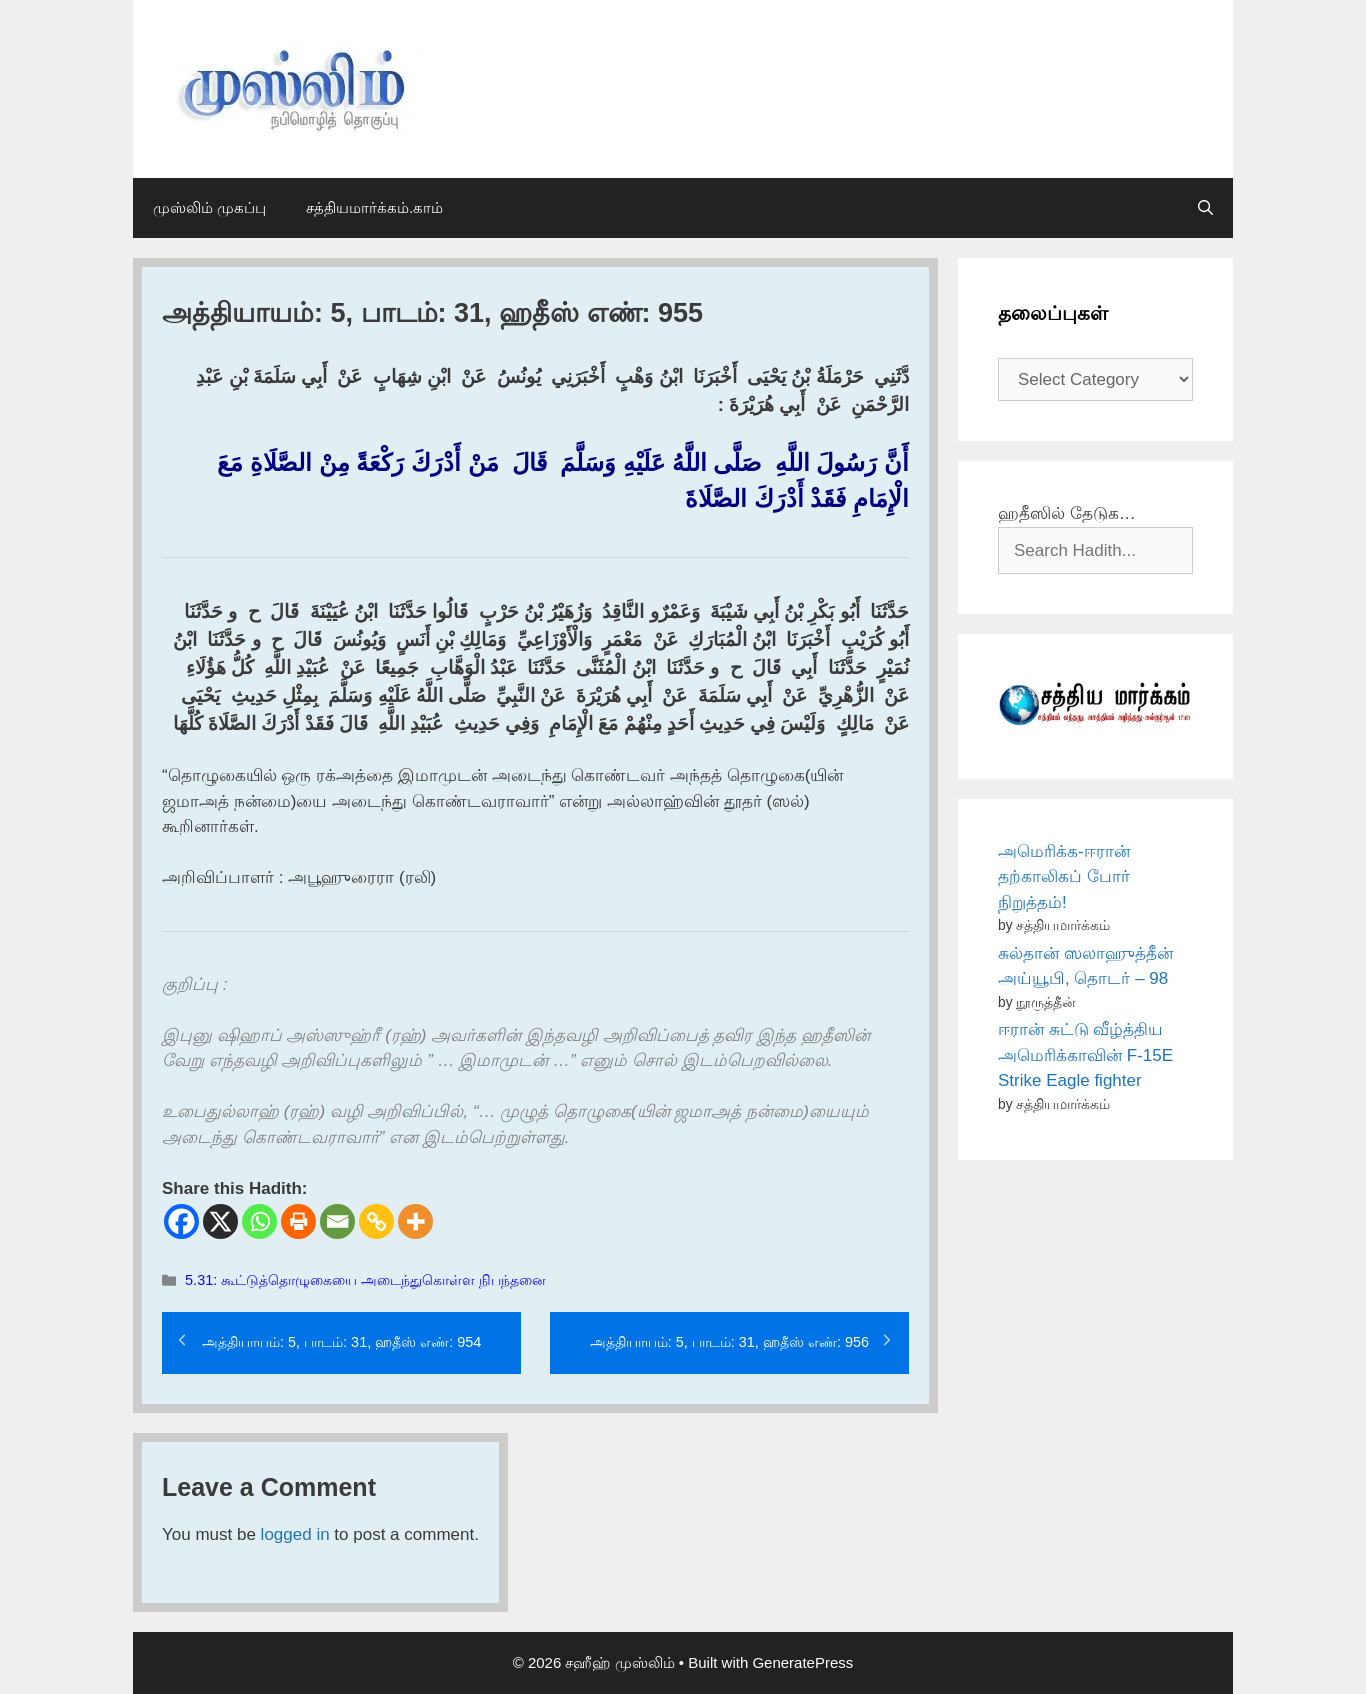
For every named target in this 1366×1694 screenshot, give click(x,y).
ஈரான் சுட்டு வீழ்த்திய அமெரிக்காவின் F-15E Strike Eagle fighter (1085, 1055)
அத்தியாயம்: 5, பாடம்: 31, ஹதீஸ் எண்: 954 (341, 1342)
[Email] (337, 1221)
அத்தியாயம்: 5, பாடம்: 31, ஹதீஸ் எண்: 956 (729, 1342)
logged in (295, 1534)
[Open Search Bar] (1205, 208)
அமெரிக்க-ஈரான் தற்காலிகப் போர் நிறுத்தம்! (1064, 877)
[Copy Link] (376, 1221)
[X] (220, 1221)
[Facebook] (181, 1221)
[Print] (298, 1221)
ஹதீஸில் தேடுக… (1067, 513)
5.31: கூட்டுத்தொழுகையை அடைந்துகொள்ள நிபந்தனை (365, 1280)
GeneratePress (802, 1662)
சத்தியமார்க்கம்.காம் (374, 207)
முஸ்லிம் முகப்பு (209, 207)
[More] (415, 1221)
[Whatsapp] (259, 1221)
